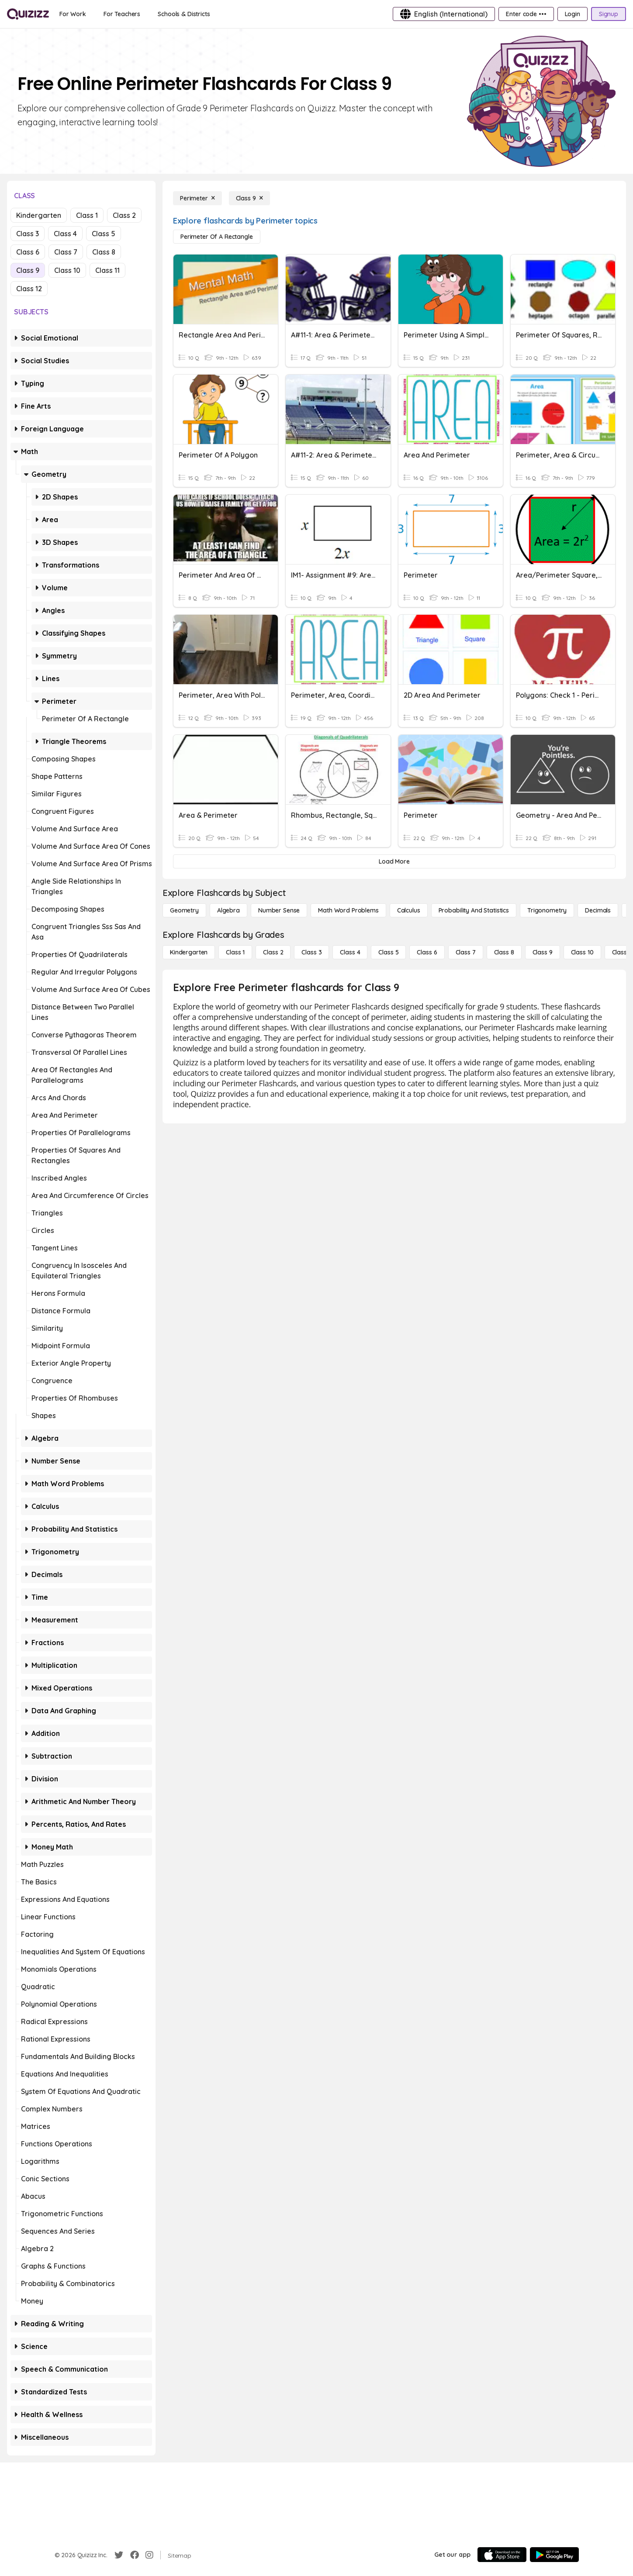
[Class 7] (465, 952)
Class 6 (27, 252)
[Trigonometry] (547, 910)
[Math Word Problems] (348, 910)
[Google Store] (554, 2554)
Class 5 (103, 233)
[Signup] (608, 14)
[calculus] (409, 910)
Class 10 (67, 270)
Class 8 (103, 252)
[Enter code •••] (525, 14)
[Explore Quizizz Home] (28, 14)
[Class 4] (349, 952)
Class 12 (29, 288)
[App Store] (501, 2554)
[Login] (572, 14)
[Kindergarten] (189, 952)
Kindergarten (38, 215)
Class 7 (65, 252)
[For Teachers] (122, 14)
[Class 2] (273, 952)
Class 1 (87, 215)
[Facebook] (134, 2555)
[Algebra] (228, 910)
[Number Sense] (279, 910)
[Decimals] (598, 910)
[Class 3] (311, 952)
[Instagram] (149, 2555)
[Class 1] (235, 952)
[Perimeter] (197, 198)
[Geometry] (184, 910)
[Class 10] (582, 952)
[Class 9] (249, 198)
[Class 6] (426, 952)
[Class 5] (388, 952)
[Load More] (394, 861)
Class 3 (27, 233)
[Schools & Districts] (184, 14)
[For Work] (72, 14)
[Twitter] (118, 2555)
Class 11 (107, 270)
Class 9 (27, 270)
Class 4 (65, 233)
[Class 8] (504, 952)
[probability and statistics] (473, 910)
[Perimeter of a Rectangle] (216, 237)
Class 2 (124, 215)
